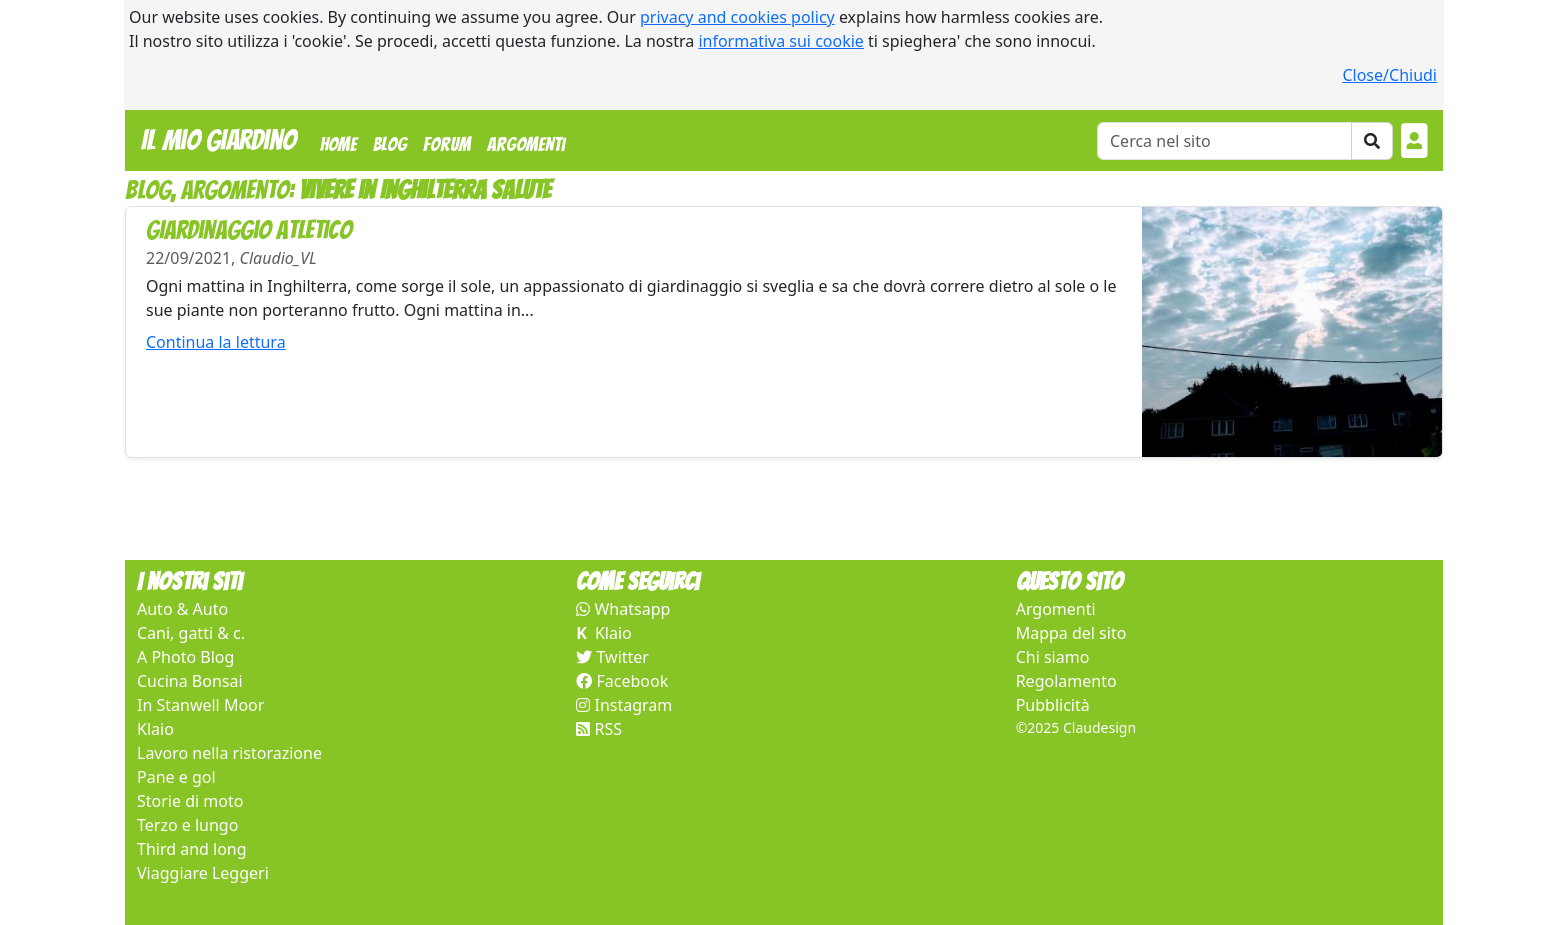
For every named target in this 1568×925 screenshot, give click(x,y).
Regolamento (1066, 681)
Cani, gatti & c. (191, 633)
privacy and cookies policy (737, 17)
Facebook (622, 681)
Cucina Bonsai (190, 681)
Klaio (155, 729)
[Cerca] (1224, 141)
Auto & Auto (182, 609)
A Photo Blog (185, 657)
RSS (599, 729)
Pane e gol (176, 777)
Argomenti (526, 144)
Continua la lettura (216, 342)
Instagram (624, 705)
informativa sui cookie (781, 41)
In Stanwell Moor (200, 705)
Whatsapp (623, 609)
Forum (447, 144)
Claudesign (1099, 727)
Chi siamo (1053, 657)
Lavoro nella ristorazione (229, 753)
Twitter (612, 657)
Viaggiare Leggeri (203, 873)
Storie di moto (190, 801)
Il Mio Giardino (218, 140)
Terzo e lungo (187, 825)
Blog (390, 144)
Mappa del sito (1071, 633)
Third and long (192, 849)
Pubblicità (1053, 705)
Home (342, 141)
